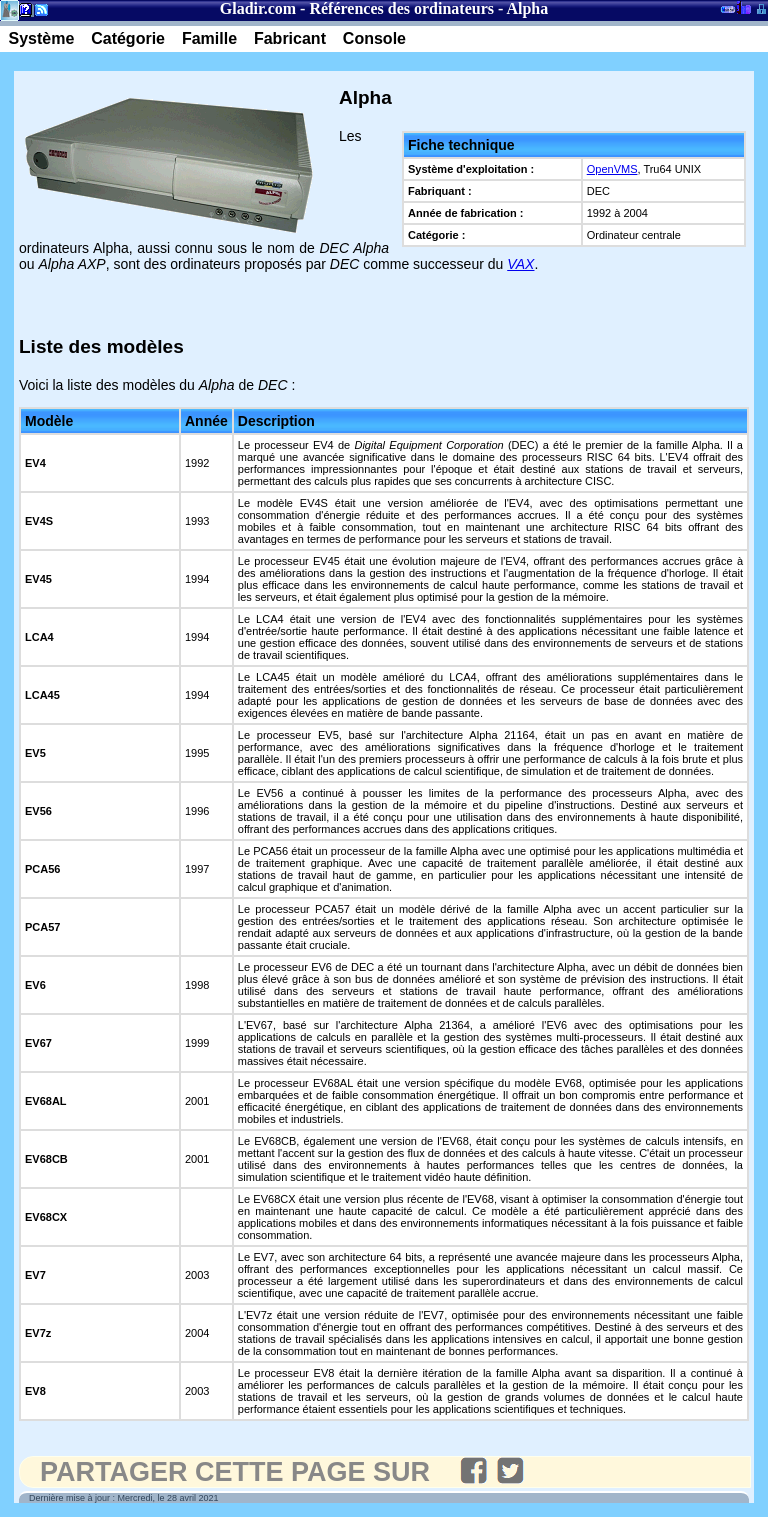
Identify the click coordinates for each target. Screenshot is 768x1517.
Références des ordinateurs (401, 8)
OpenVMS (612, 169)
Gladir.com (258, 8)
